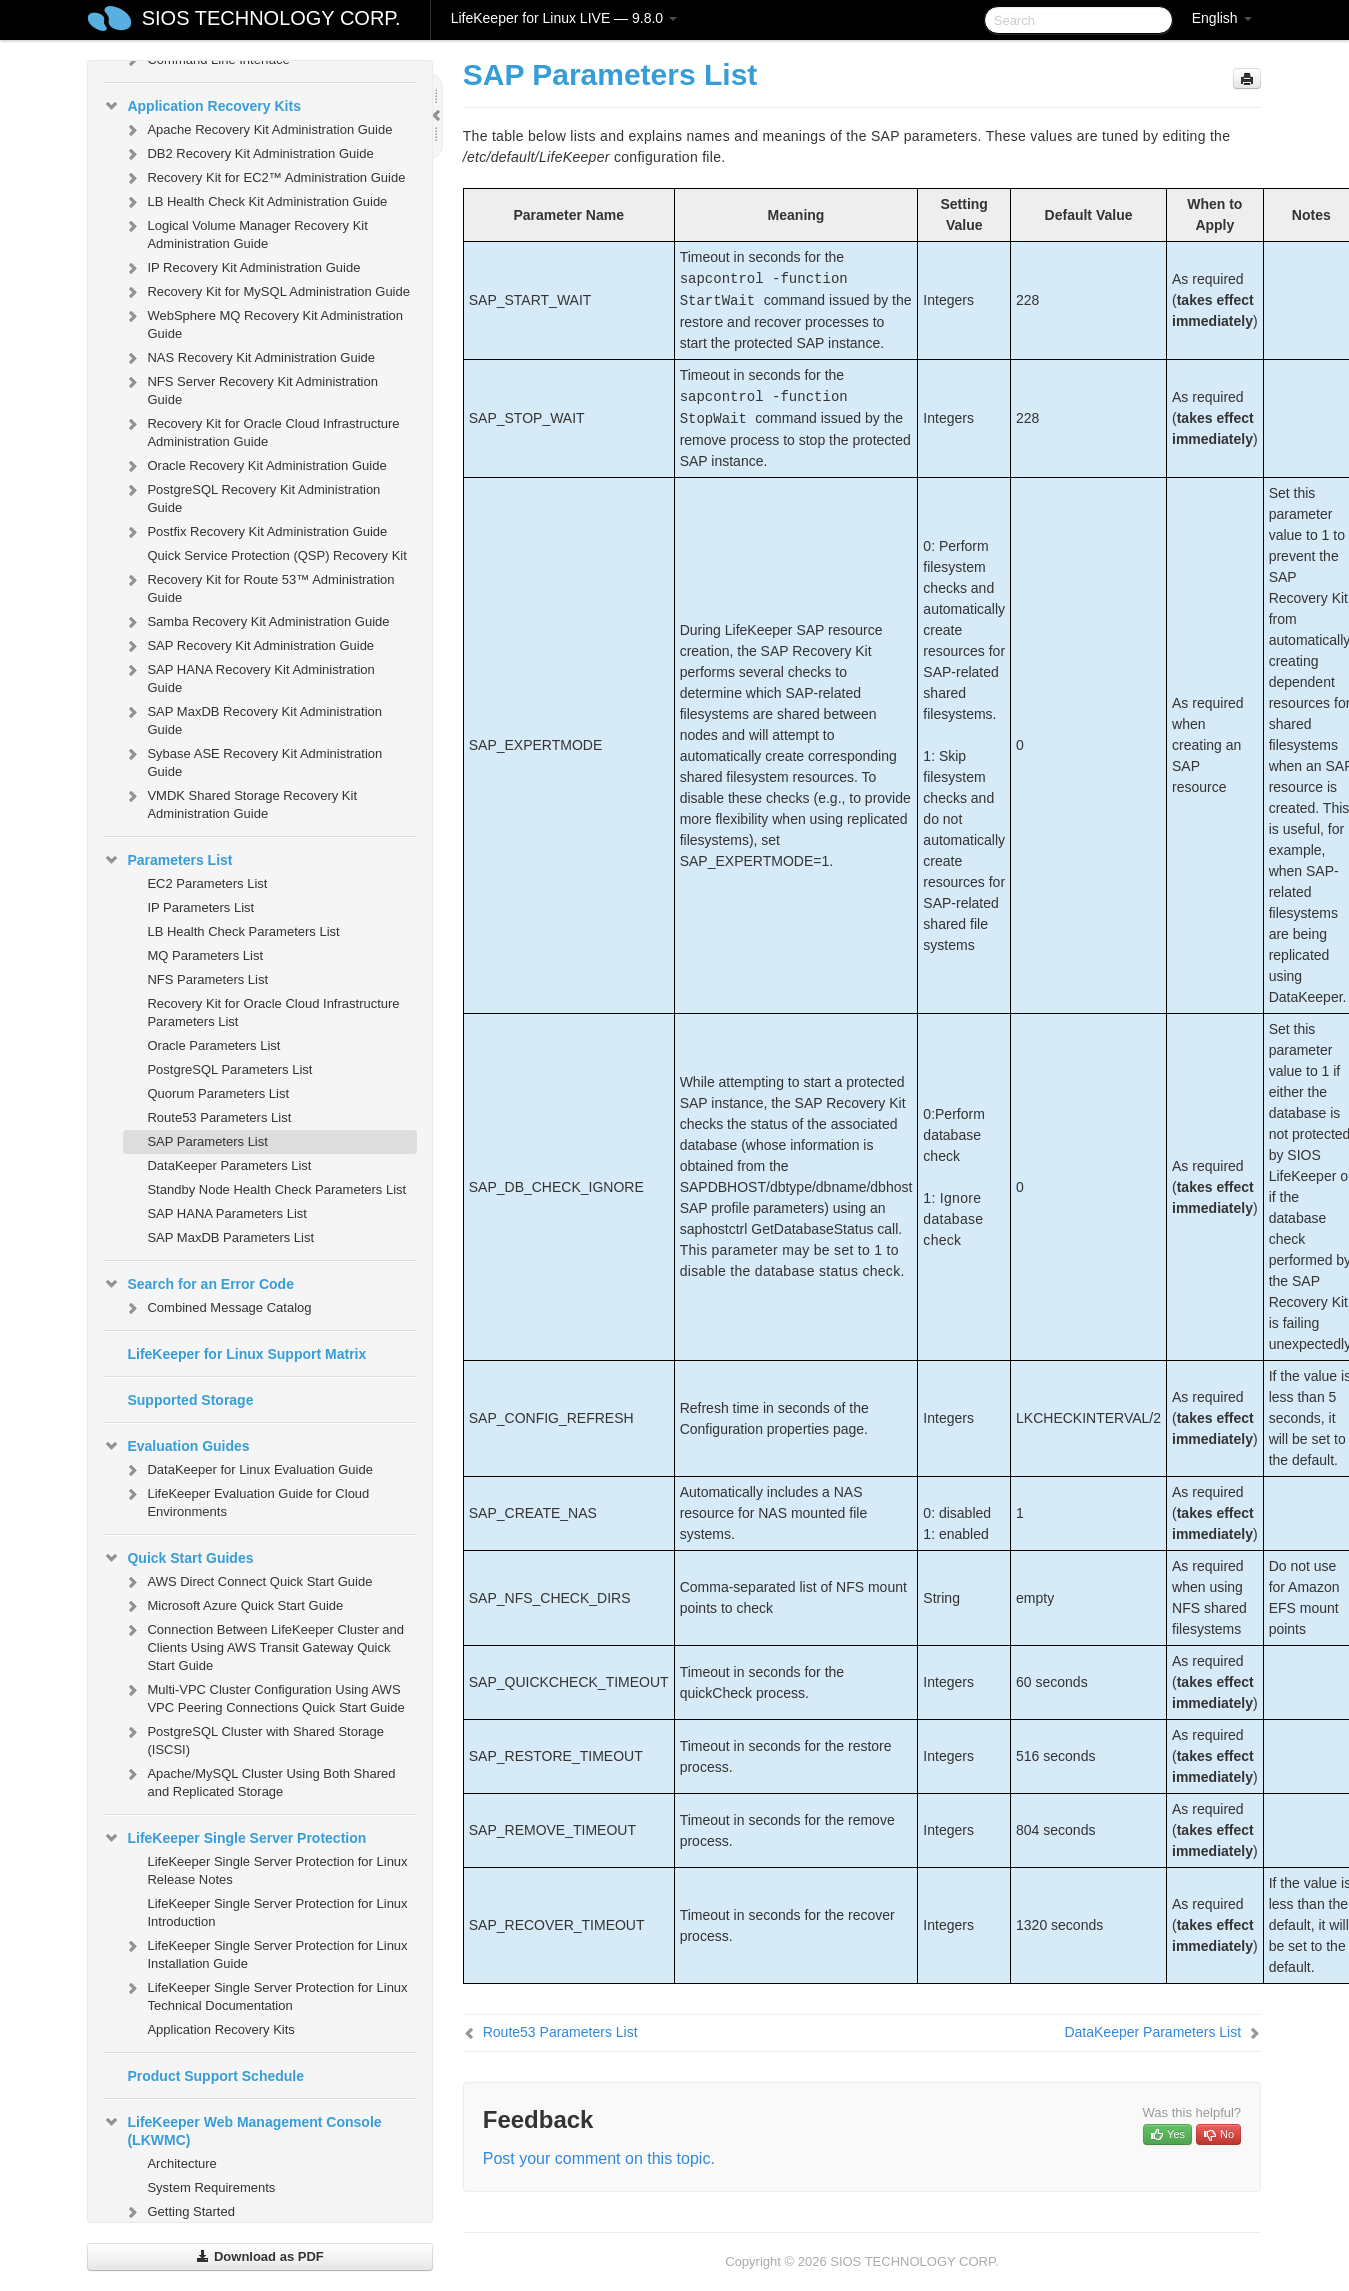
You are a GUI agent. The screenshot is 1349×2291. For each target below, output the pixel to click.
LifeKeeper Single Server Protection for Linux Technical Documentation (265, 1994)
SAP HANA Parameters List (226, 1213)
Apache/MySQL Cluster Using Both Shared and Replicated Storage (259, 1780)
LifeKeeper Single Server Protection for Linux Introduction (277, 1912)
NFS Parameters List (207, 979)
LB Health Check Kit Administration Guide (255, 202)
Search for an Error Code (198, 1284)
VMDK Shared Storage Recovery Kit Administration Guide (240, 802)
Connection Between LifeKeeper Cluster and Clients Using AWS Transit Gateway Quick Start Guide (263, 1645)
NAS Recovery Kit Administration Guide (249, 358)
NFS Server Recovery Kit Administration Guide (250, 388)
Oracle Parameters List (213, 1045)
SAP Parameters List (207, 1141)
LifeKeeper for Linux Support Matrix (246, 1354)
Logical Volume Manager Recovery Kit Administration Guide (245, 232)
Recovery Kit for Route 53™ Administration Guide (258, 586)
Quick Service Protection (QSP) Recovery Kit (276, 555)
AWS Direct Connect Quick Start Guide (247, 1582)
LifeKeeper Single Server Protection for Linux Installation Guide (265, 1952)
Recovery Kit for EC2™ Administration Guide (264, 178)
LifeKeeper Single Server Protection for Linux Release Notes (277, 1870)
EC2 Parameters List (207, 883)
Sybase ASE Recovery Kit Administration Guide (252, 760)
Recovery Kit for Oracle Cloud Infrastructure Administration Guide (261, 430)
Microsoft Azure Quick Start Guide (233, 1606)
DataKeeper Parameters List (229, 1165)
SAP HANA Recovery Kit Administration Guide (248, 676)
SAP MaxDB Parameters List (230, 1237)
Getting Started (178, 2212)
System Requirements (211, 2187)
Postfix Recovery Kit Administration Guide (255, 532)
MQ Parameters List (205, 955)
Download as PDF (259, 2256)
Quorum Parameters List (218, 1093)
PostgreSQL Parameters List (229, 1069)
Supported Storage (190, 1400)
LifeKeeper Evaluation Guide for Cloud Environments (246, 1500)
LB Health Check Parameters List (243, 931)
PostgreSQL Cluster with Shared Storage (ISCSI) (253, 1738)
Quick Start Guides (178, 1558)
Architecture (181, 2163)
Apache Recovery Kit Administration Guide (257, 130)
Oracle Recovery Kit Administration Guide (254, 466)
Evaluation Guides (176, 1446)
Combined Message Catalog (217, 1308)
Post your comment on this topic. (599, 2158)
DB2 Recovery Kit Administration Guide (248, 154)
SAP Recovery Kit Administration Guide (248, 646)
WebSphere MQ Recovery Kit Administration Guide (263, 322)
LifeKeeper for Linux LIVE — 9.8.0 (564, 18)
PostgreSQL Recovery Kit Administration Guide (251, 496)
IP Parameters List (200, 907)
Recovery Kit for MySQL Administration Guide (266, 292)
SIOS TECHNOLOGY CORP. (271, 18)
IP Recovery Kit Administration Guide (241, 268)
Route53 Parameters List (219, 1117)
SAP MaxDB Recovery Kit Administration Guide (252, 718)
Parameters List (167, 860)
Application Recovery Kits (202, 106)
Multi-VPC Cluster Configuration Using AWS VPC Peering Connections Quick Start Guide (263, 1696)
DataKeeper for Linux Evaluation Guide (247, 1470)
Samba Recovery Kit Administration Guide (256, 622)
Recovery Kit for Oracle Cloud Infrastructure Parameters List (273, 1012)
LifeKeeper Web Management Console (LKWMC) (242, 2129)
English (1222, 18)
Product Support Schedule (215, 2076)
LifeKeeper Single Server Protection (234, 1838)
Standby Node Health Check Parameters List (276, 1189)
